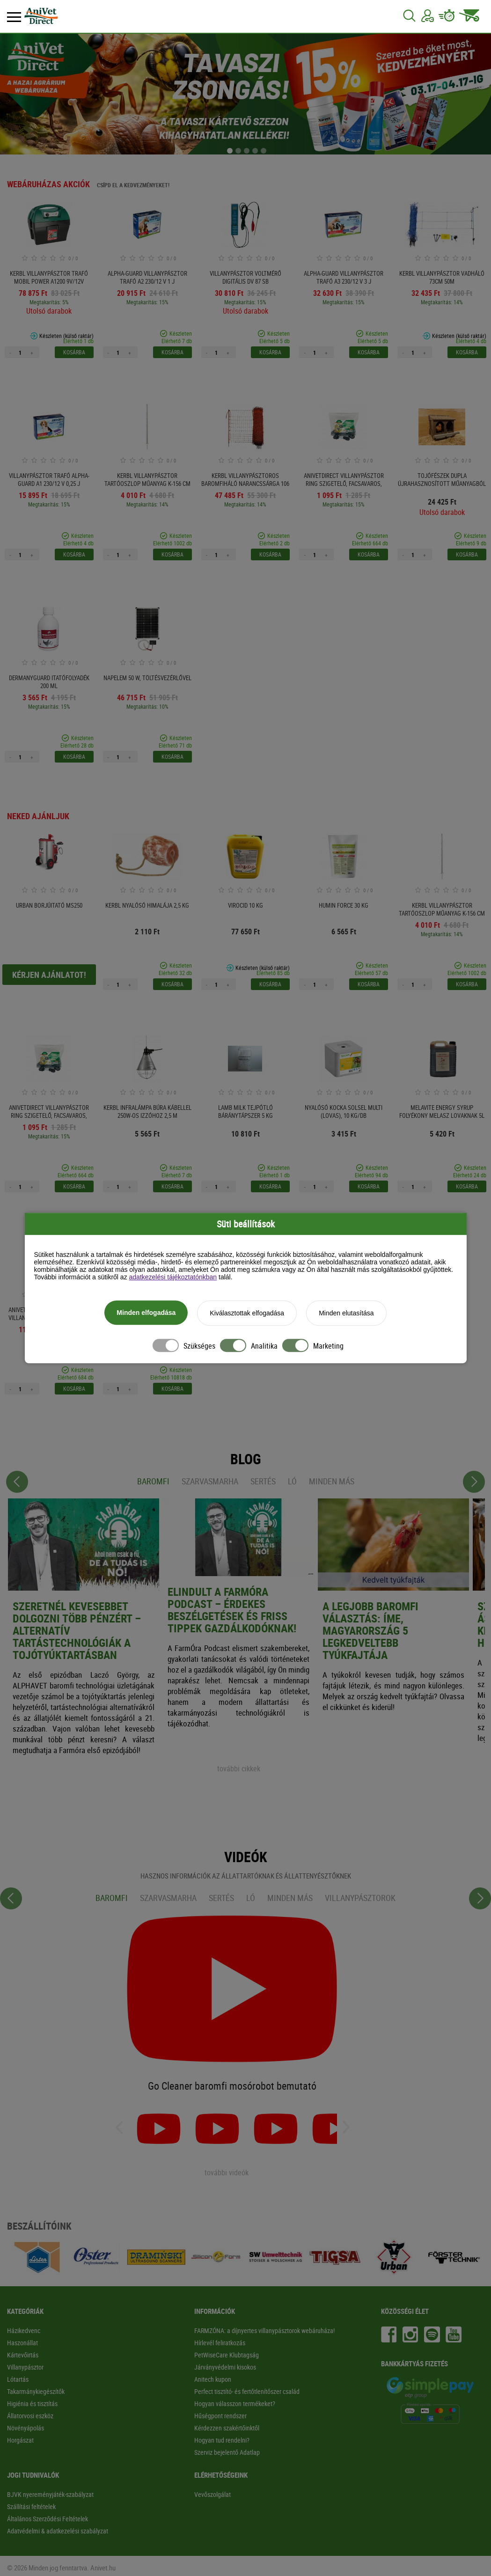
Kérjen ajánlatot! (49, 974)
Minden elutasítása (346, 1314)
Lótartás (18, 2379)
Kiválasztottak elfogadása (247, 1314)
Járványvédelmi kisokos (225, 2367)
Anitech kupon (212, 2379)
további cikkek (238, 1768)
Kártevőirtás (22, 2354)
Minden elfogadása (146, 1313)
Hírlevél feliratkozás (219, 2342)
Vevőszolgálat (212, 2494)
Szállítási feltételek (31, 2506)
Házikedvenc (23, 2330)
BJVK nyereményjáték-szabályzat (50, 2494)
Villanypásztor (25, 2367)
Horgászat (20, 2440)
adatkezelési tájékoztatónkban (173, 1278)
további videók (227, 2172)
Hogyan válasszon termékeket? (234, 2403)
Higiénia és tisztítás (32, 2403)
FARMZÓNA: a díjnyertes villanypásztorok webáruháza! (264, 2330)
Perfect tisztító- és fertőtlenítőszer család (247, 2391)
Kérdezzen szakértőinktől (226, 2427)
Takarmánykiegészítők (36, 2391)
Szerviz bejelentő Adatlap (227, 2452)
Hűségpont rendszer (220, 2415)
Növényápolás (25, 2427)
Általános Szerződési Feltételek (47, 2518)
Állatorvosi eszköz (30, 2415)
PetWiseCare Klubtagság (226, 2354)
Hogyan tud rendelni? (221, 2440)
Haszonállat (22, 2342)
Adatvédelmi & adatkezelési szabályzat (57, 2530)
